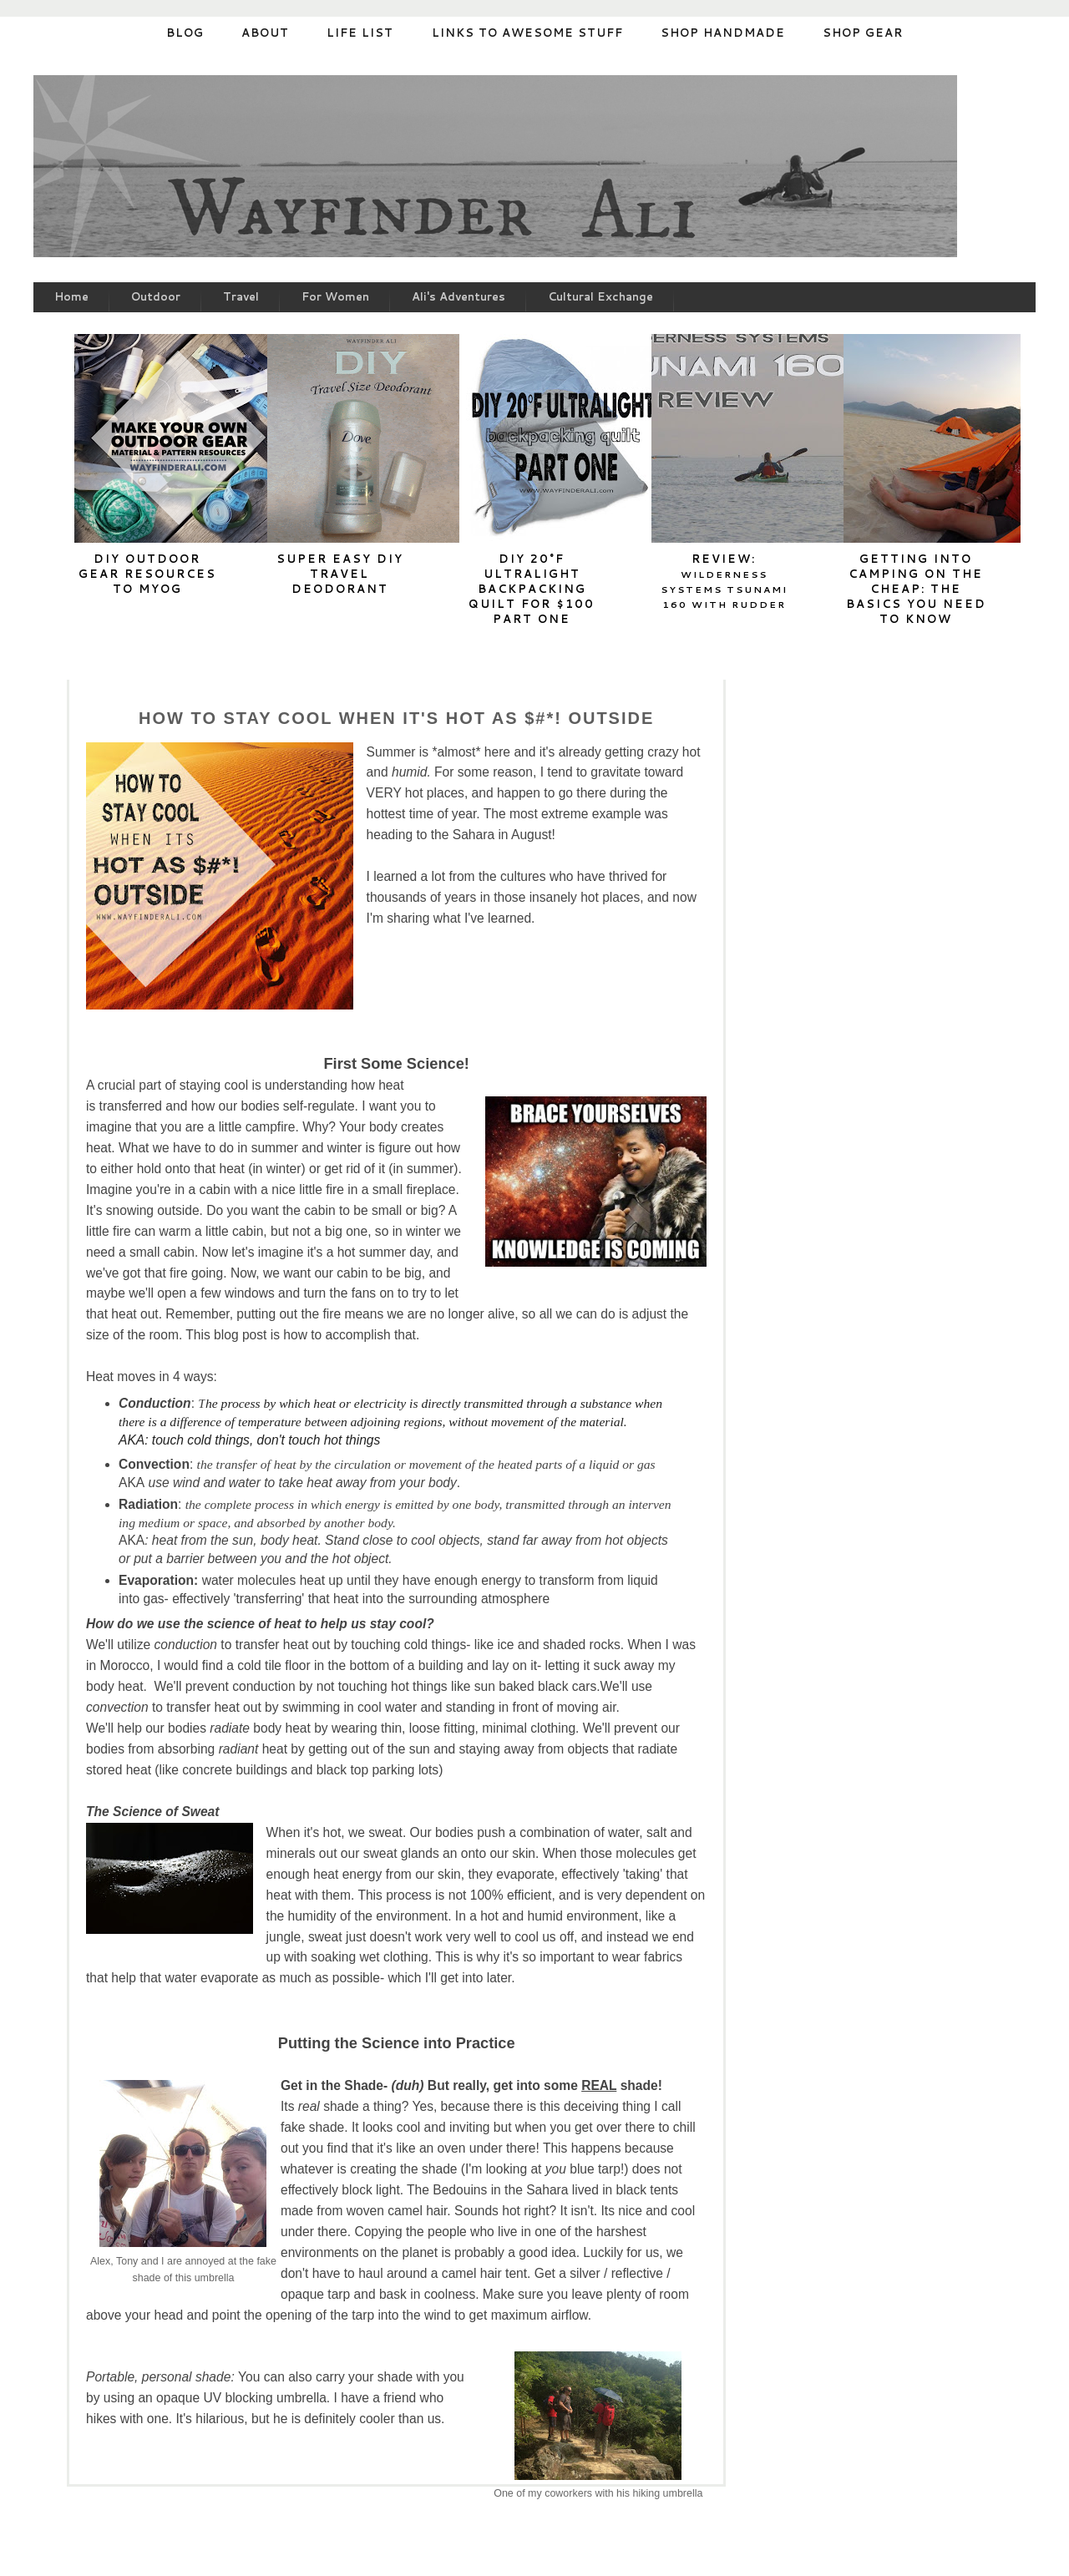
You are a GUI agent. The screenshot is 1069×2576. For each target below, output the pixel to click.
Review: (724, 580)
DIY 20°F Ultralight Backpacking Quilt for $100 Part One (532, 588)
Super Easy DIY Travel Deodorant (339, 573)
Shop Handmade (723, 32)
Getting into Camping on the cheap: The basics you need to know (916, 588)
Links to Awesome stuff (527, 32)
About (265, 32)
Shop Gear (863, 32)
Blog (185, 32)
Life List (360, 32)
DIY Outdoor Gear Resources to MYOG (147, 573)
